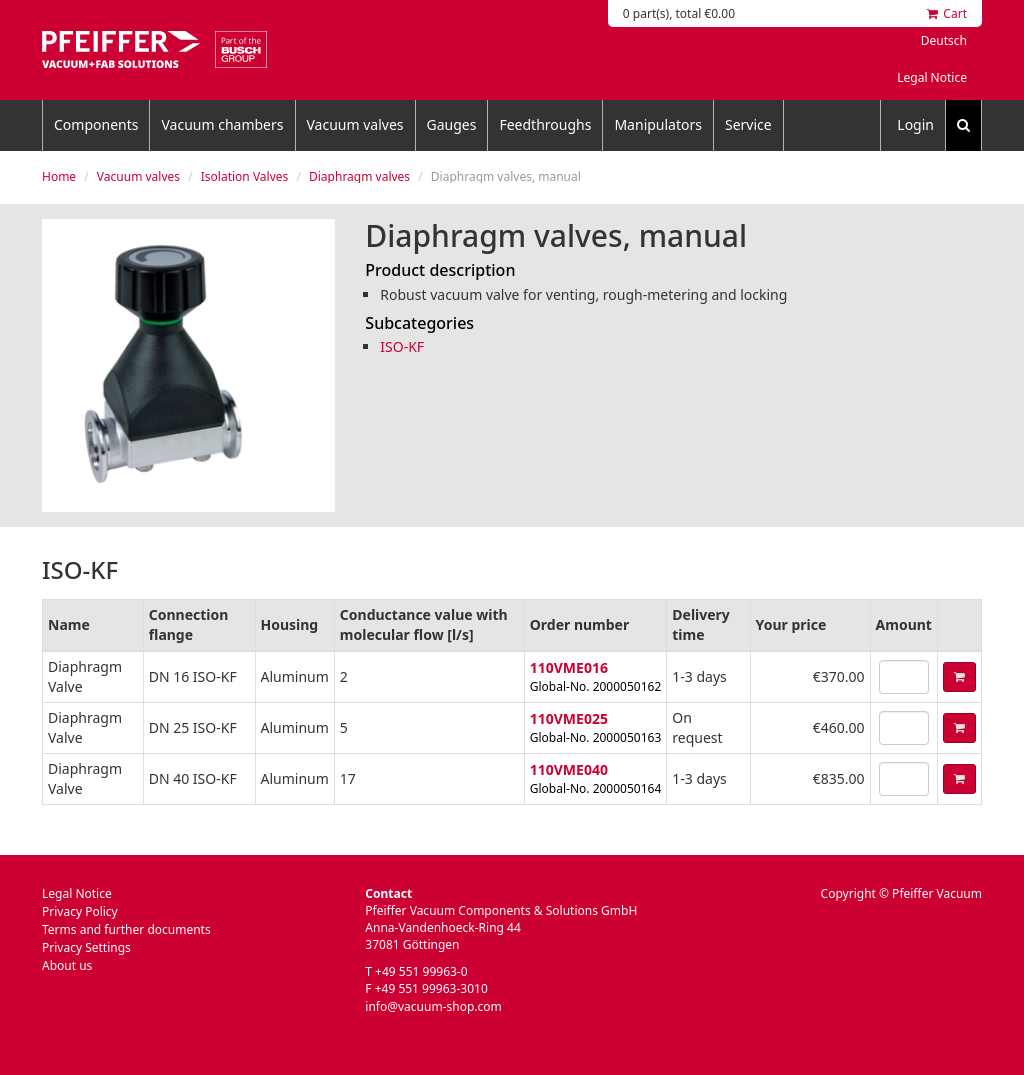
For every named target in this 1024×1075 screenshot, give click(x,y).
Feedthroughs (545, 124)
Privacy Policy (80, 911)
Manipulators (658, 124)
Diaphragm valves (359, 176)
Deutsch (944, 40)
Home (59, 176)
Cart (947, 13)
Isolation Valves (245, 176)
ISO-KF (402, 346)
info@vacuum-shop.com (433, 1006)
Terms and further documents (126, 929)
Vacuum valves (355, 124)
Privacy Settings (86, 947)
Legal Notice (932, 77)
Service (748, 124)
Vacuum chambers (222, 124)
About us (67, 965)
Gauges (452, 124)
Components (96, 124)
